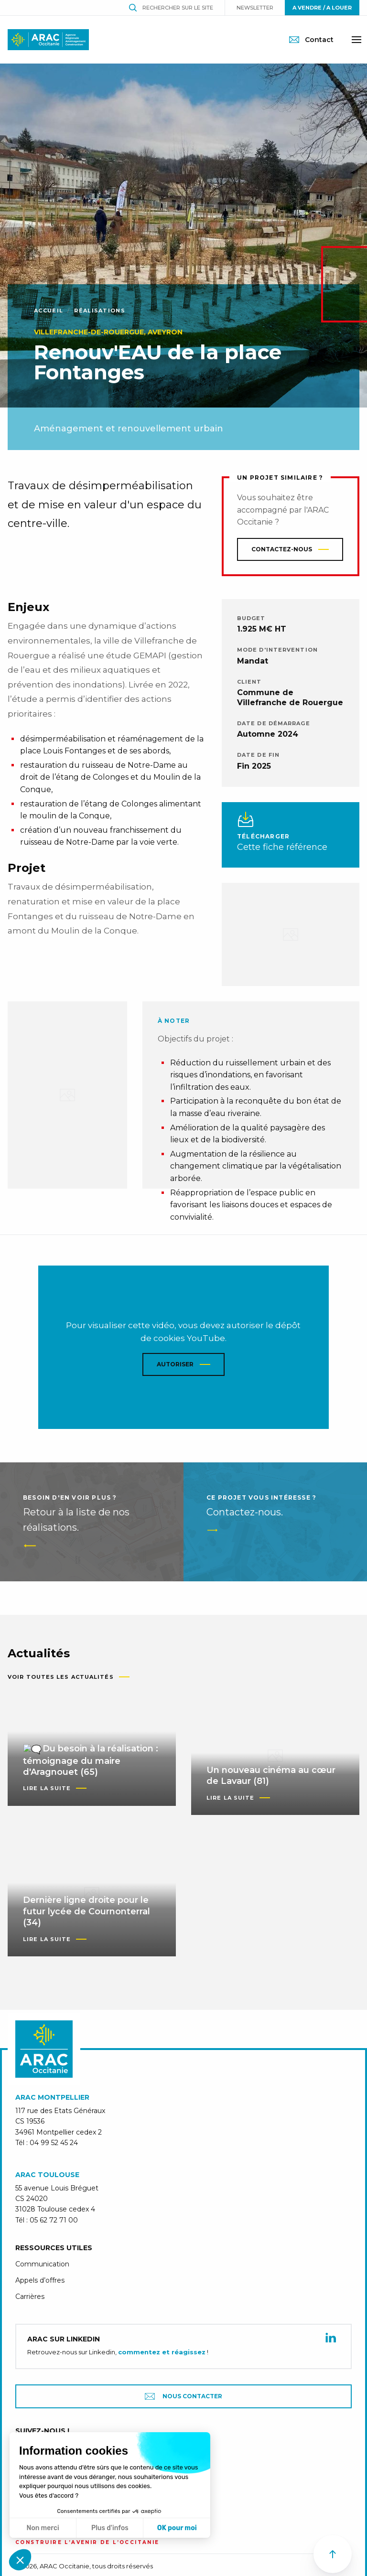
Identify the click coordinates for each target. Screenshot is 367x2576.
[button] (20, 2559)
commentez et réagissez (161, 2376)
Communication (42, 2288)
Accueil (48, 310)
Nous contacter (183, 2420)
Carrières (29, 2321)
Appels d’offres (40, 2304)
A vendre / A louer (322, 7)
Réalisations (99, 310)
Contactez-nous (281, 549)
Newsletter (255, 7)
